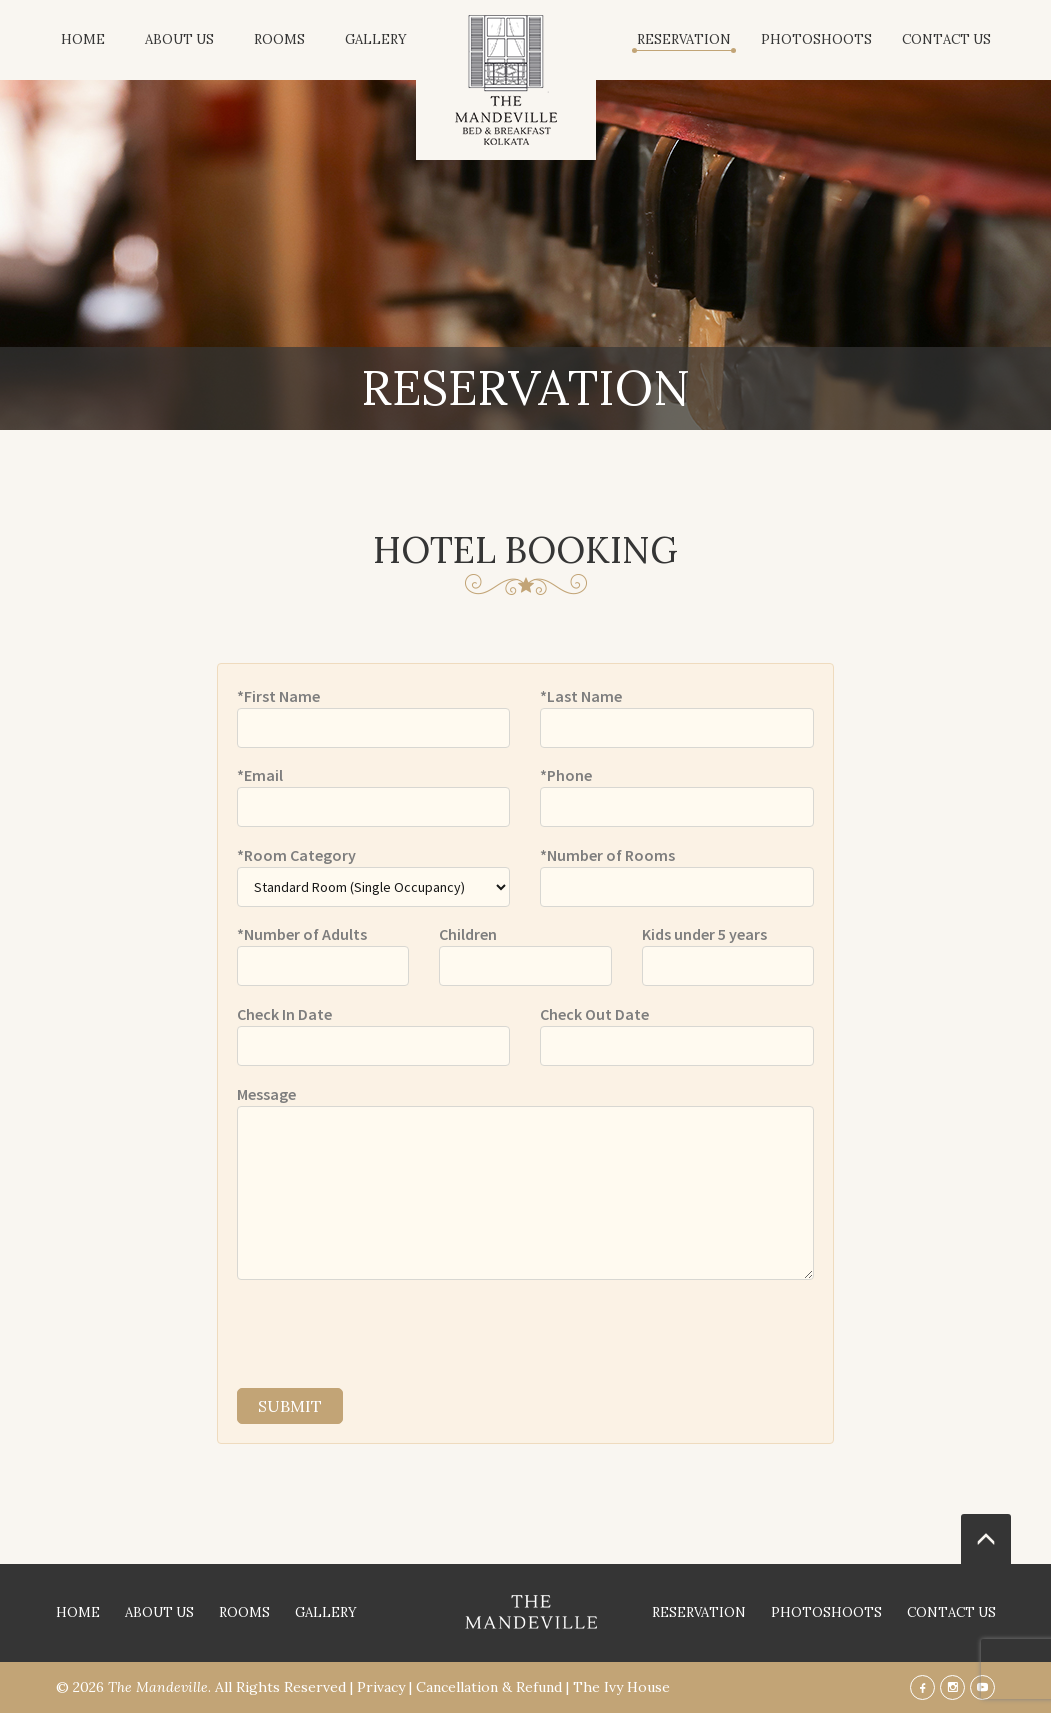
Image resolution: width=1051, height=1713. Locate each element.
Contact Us (946, 39)
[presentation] (389, 1334)
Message (266, 1094)
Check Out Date (594, 1014)
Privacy (381, 1687)
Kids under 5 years (704, 934)
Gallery (376, 39)
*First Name (278, 696)
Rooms (279, 39)
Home (83, 39)
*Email (260, 775)
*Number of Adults (302, 934)
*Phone (566, 775)
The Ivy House (621, 1687)
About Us (179, 39)
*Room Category (296, 855)
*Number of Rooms (607, 855)
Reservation (684, 39)
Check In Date (284, 1014)
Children (468, 934)
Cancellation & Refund (489, 1687)
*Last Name (581, 696)
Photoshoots (816, 39)
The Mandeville (158, 1687)
